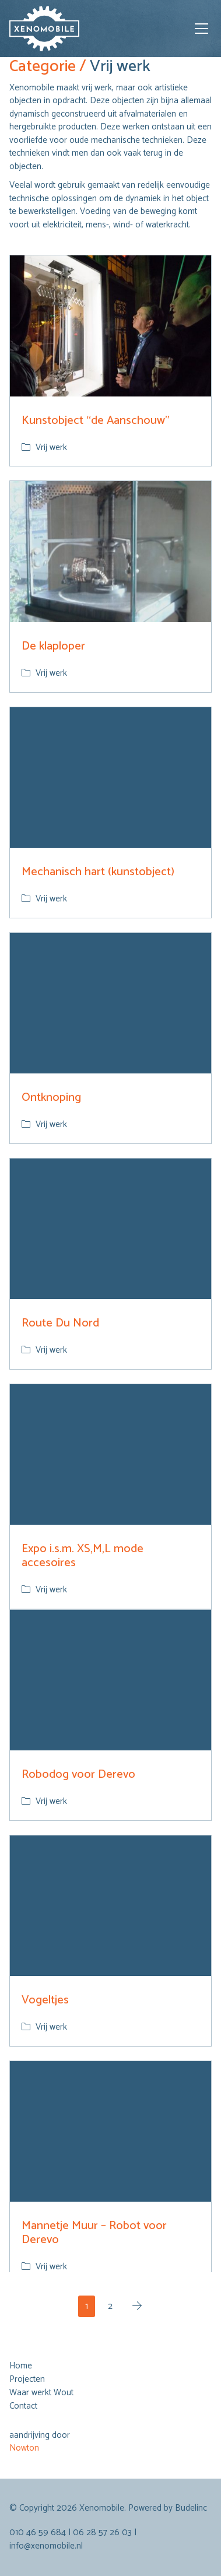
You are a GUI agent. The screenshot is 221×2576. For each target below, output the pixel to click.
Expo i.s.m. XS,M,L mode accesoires (82, 1556)
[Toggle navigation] (201, 28)
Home (20, 2366)
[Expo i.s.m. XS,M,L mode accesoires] (110, 1454)
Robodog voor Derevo (78, 1774)
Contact (23, 2406)
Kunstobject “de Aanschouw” (96, 420)
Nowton (24, 2448)
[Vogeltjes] (110, 1906)
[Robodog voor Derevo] (110, 1680)
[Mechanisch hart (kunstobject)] (110, 777)
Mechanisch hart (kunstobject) (98, 872)
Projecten (27, 2379)
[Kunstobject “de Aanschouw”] (110, 325)
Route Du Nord (60, 1323)
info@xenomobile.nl (46, 2546)
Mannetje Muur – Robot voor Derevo (94, 2232)
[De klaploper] (110, 551)
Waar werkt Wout (41, 2393)
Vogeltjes (45, 2000)
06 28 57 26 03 (102, 2532)
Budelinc (191, 2508)
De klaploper (53, 646)
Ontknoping (51, 1097)
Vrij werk (51, 447)
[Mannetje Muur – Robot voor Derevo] (110, 2131)
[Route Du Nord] (110, 1229)
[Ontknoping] (110, 1003)
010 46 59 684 (37, 2532)
